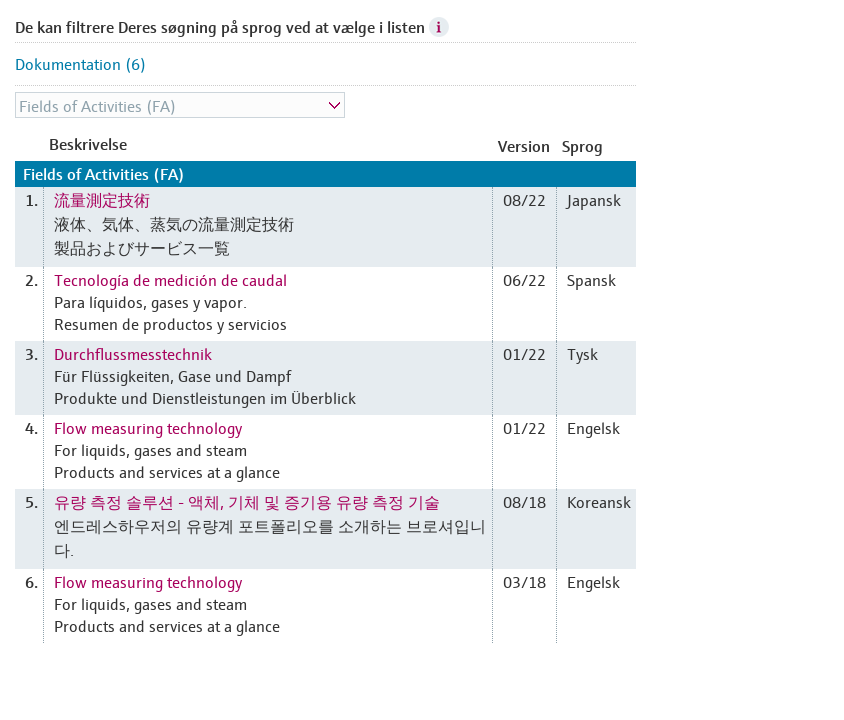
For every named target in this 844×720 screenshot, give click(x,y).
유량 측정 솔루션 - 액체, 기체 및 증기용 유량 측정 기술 (247, 501)
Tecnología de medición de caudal (170, 279)
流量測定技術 (102, 199)
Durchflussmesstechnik (133, 353)
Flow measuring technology (148, 427)
